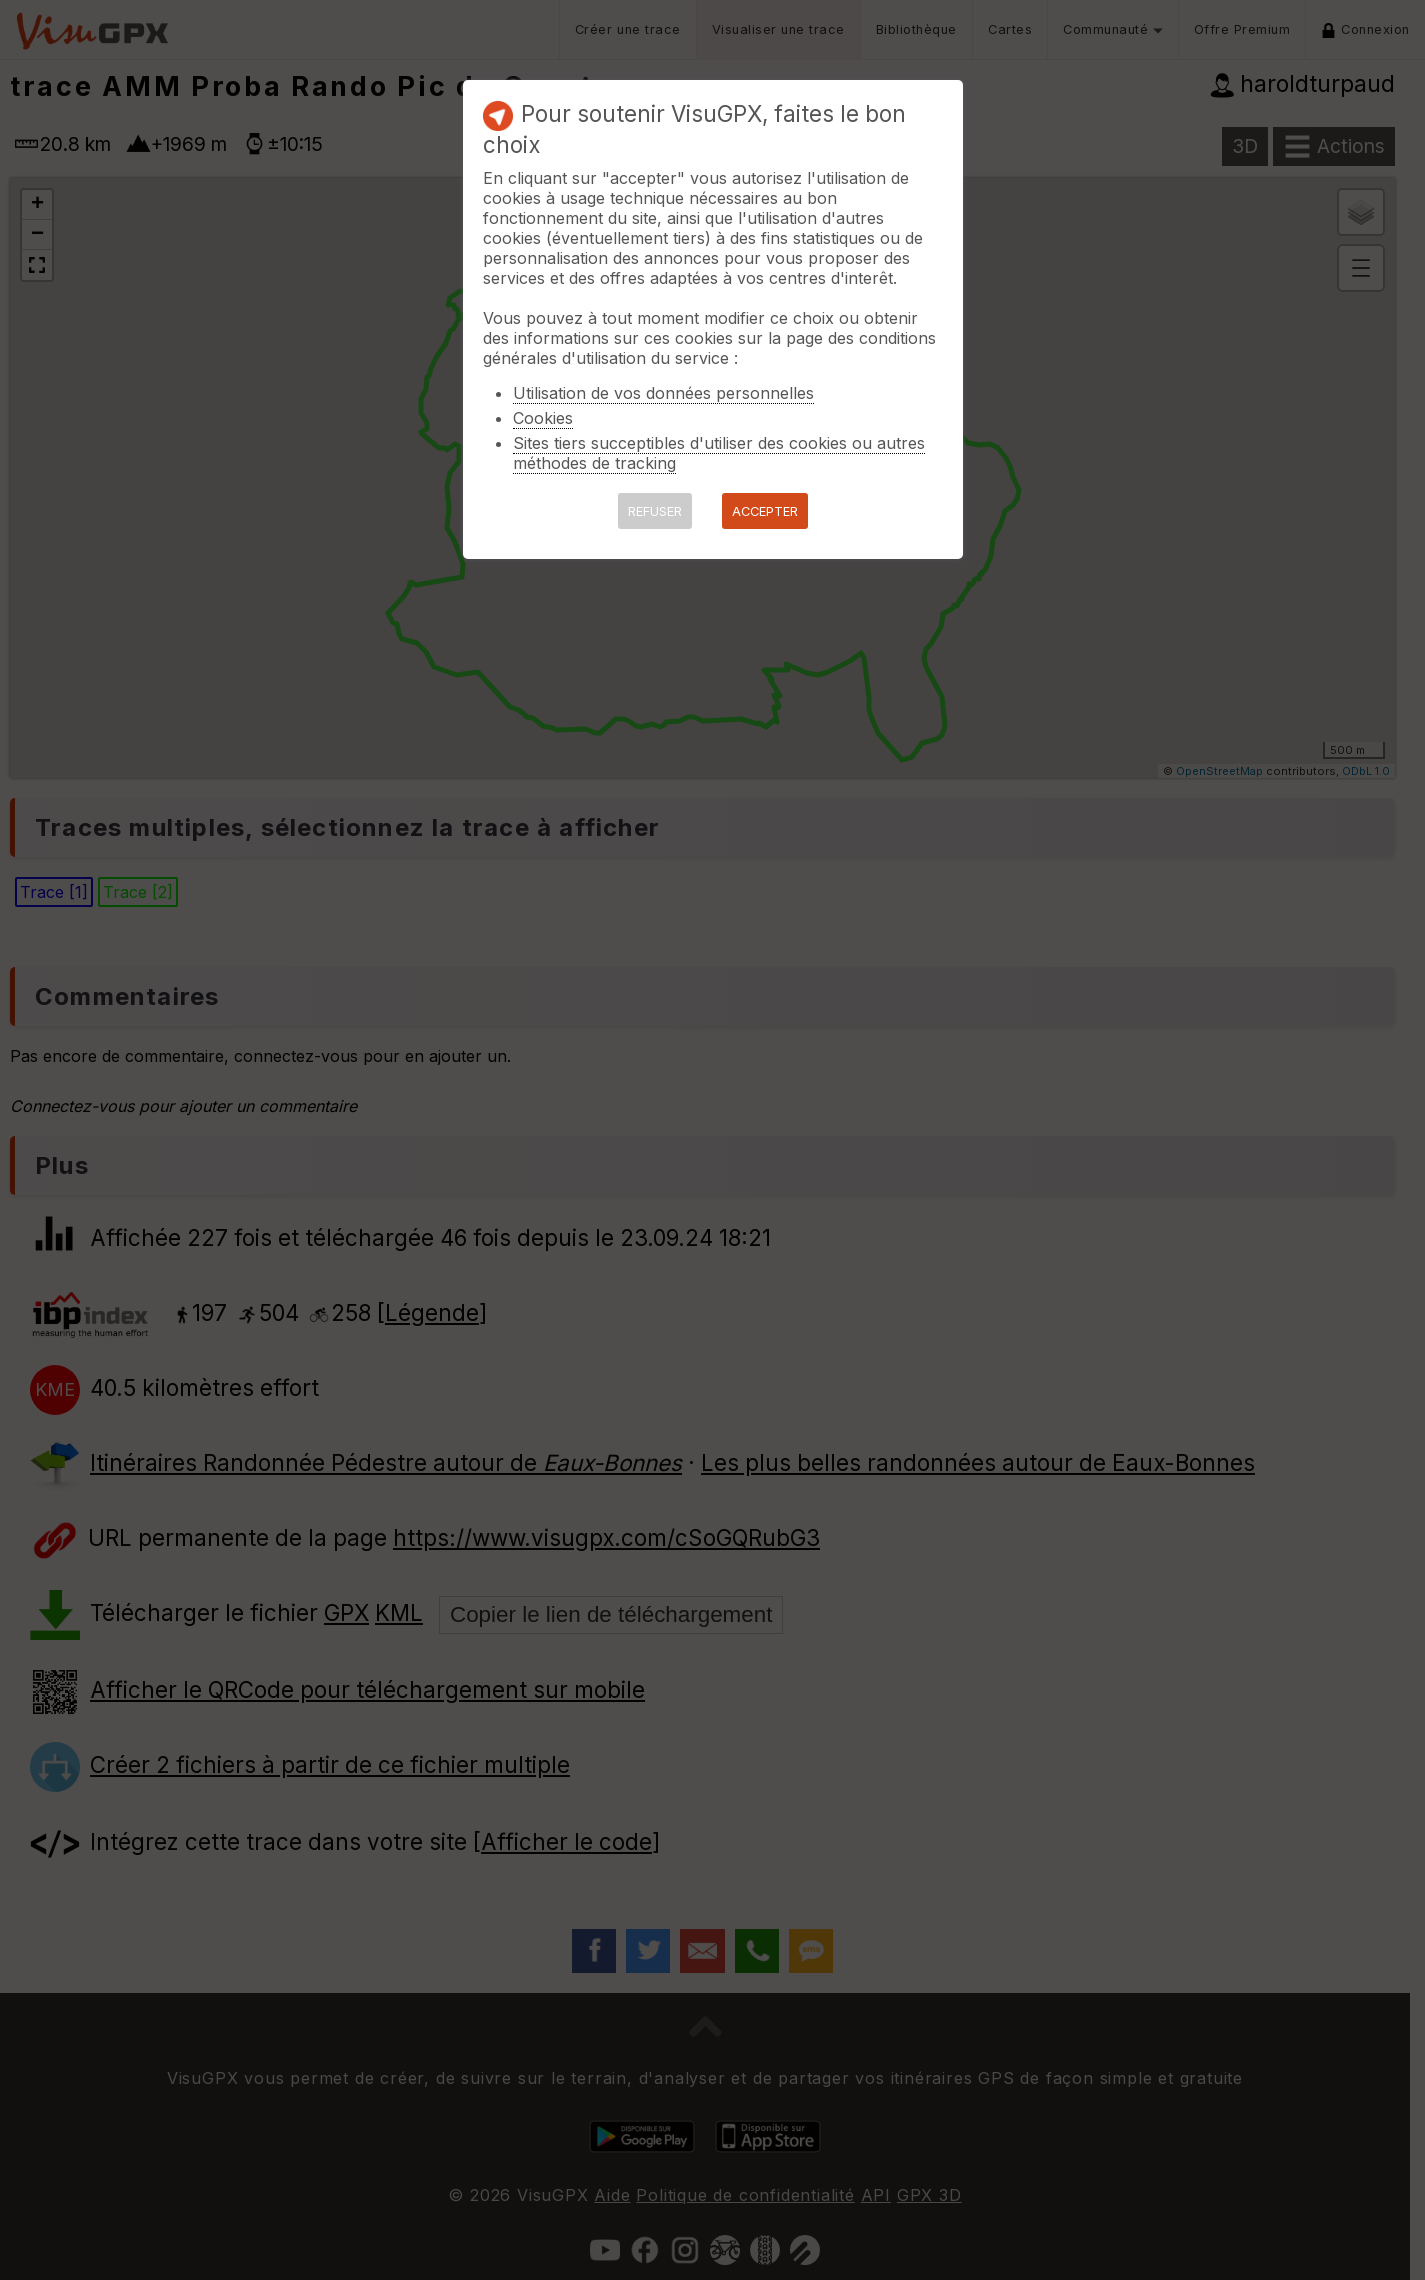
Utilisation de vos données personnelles (663, 393)
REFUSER (655, 511)
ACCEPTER (765, 511)
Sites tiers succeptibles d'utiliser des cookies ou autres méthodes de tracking (719, 453)
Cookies (543, 418)
